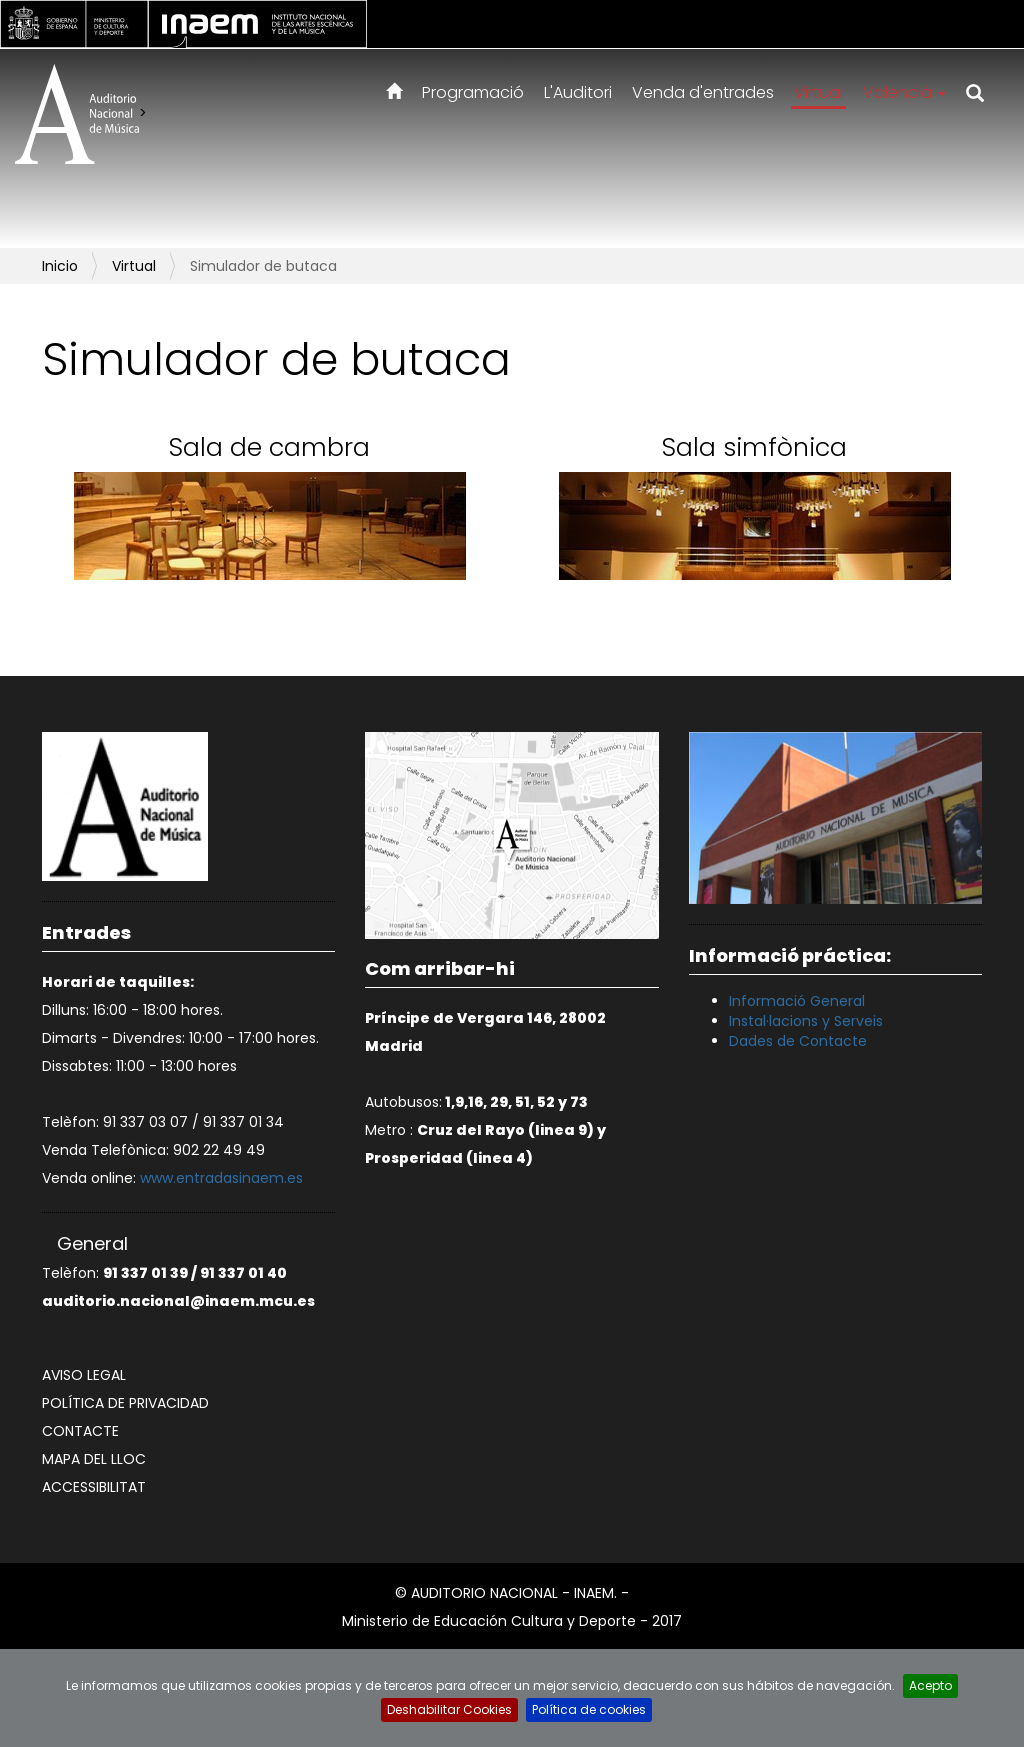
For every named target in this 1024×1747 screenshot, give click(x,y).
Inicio (60, 266)
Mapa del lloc (94, 1459)
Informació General (797, 1001)
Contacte (80, 1431)
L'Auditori (578, 92)
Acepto (930, 1685)
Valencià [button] (904, 92)
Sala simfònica (754, 447)
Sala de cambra (269, 447)
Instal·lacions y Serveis (806, 1021)
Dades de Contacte (798, 1041)
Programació (473, 92)
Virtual (818, 92)
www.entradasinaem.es (221, 1178)
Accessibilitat (94, 1487)
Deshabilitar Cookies (449, 1709)
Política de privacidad (125, 1403)
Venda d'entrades (703, 92)
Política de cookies (589, 1709)
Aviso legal (84, 1375)
